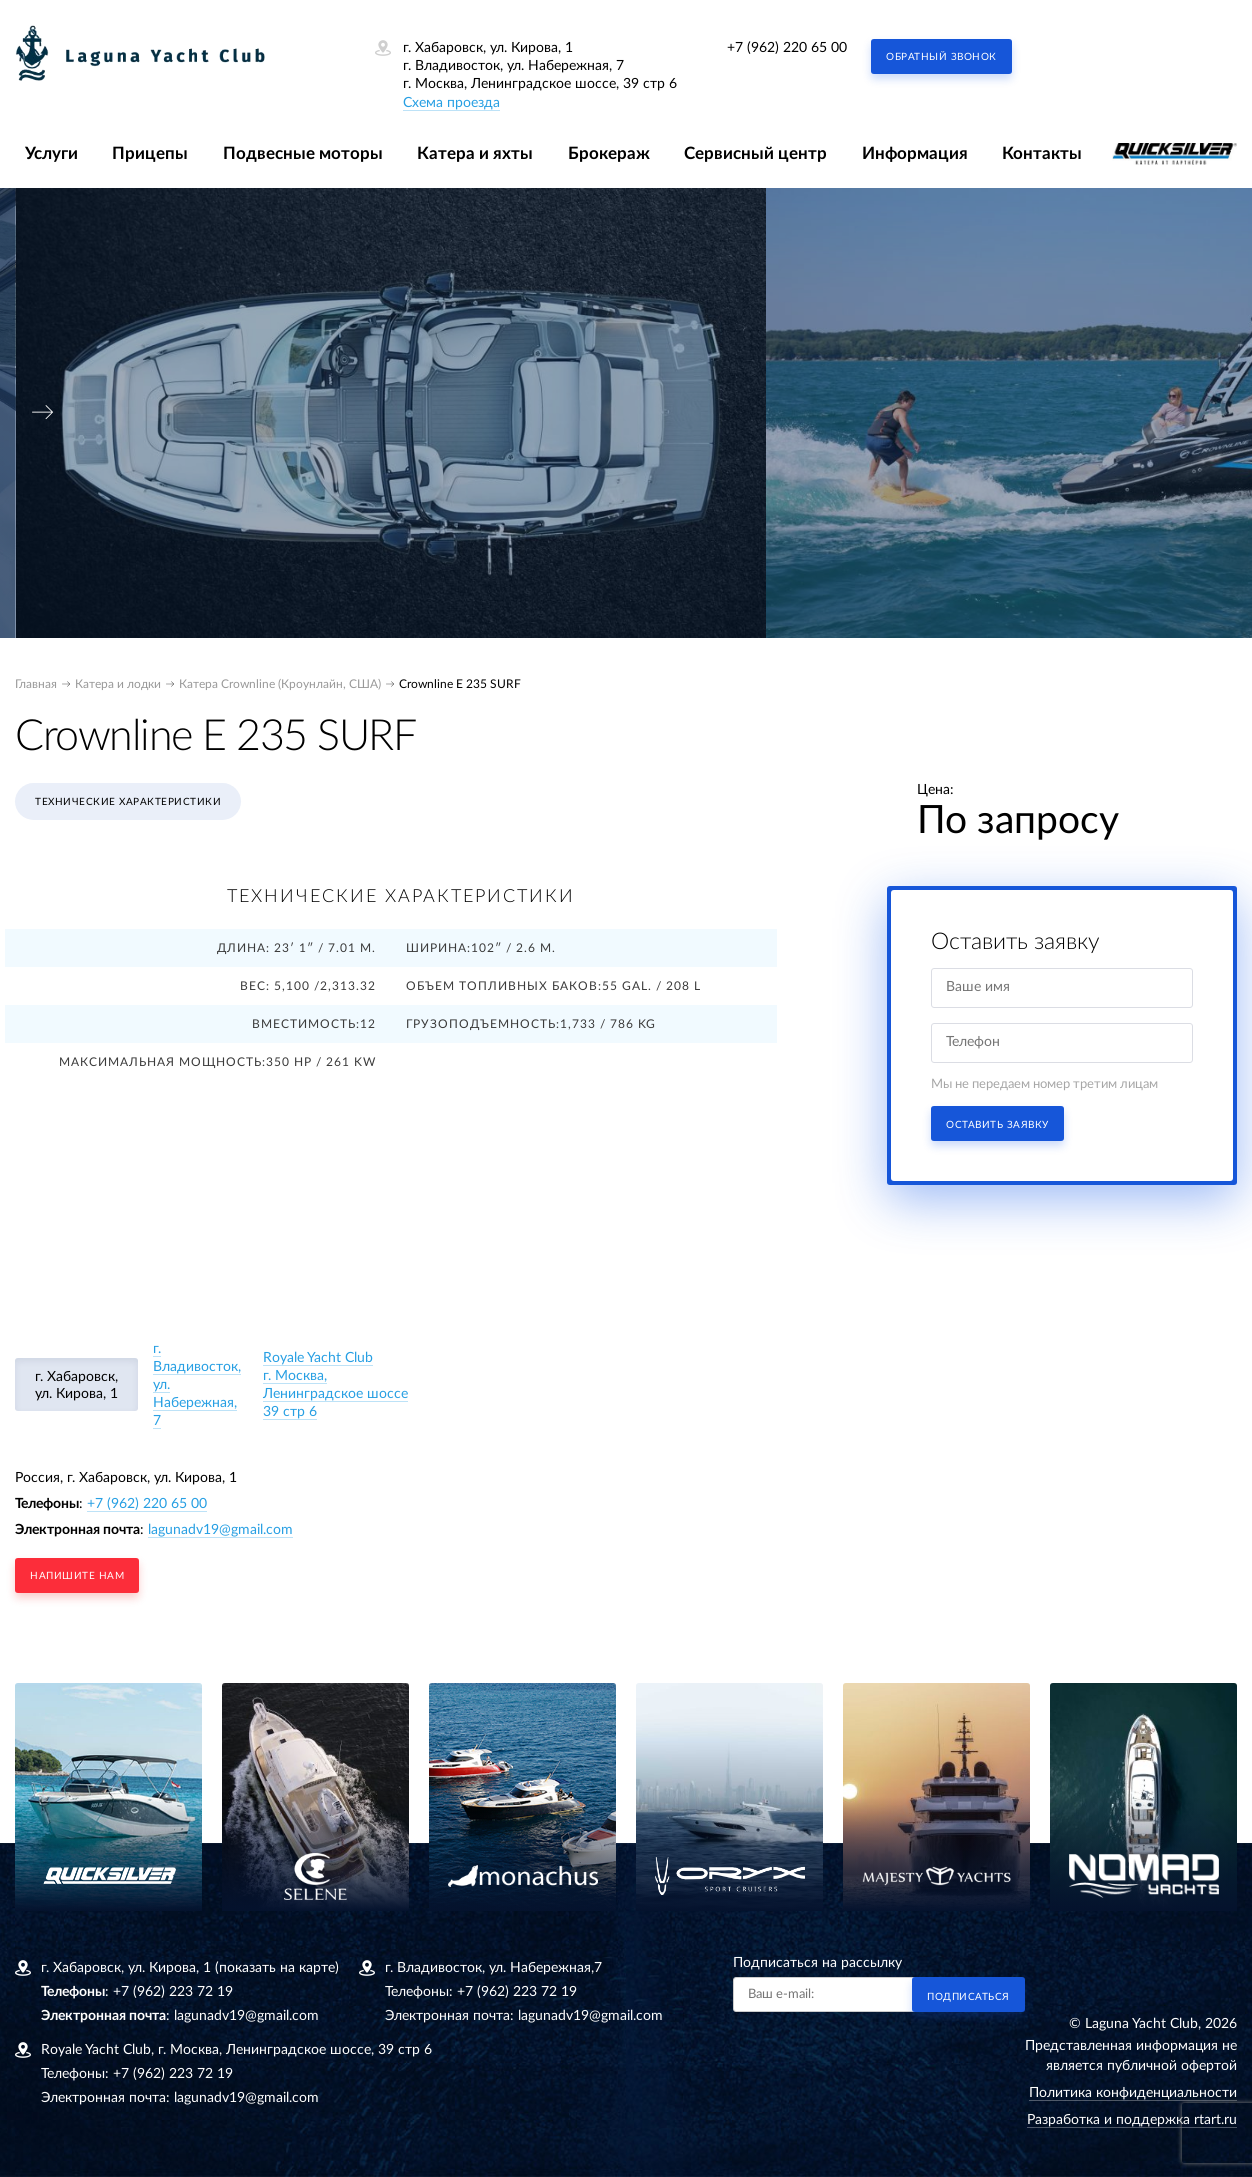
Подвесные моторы (303, 153)
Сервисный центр (755, 153)
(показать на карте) (277, 1968)
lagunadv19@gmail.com (220, 1530)
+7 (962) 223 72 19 (173, 1992)
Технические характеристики (128, 802)
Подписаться (968, 1997)
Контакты (1042, 153)
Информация (915, 153)
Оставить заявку (997, 1125)
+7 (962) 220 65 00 (787, 48)
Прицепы (150, 153)
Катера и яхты (475, 153)
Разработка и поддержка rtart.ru (1132, 2120)
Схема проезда (451, 103)
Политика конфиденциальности (1133, 2093)
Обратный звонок (941, 57)
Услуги (51, 153)
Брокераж (609, 153)
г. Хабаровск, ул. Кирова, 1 (76, 1385)
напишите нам (77, 1576)
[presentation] (43, 412)
